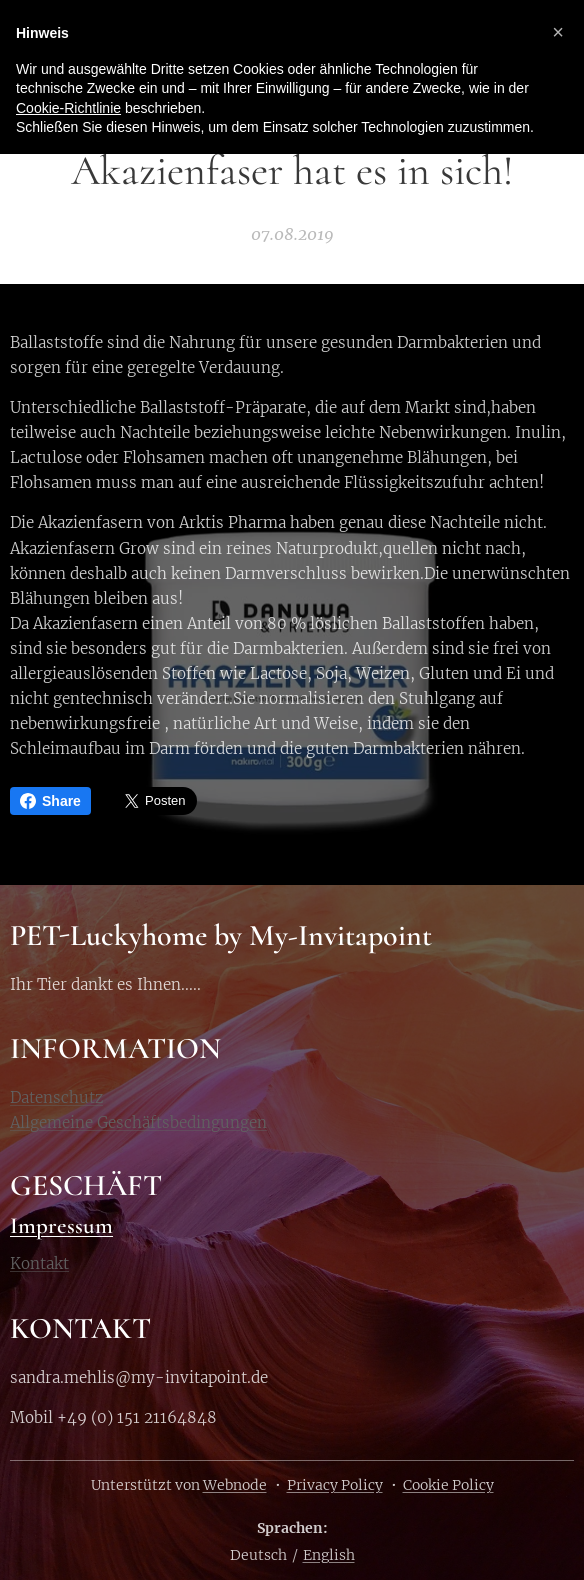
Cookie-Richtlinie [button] (68, 108)
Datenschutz (56, 1096)
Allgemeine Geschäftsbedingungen (138, 1121)
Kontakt (39, 1264)
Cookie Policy (448, 1485)
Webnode (235, 1485)
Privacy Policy (335, 1485)
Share (50, 801)
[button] (558, 32)
